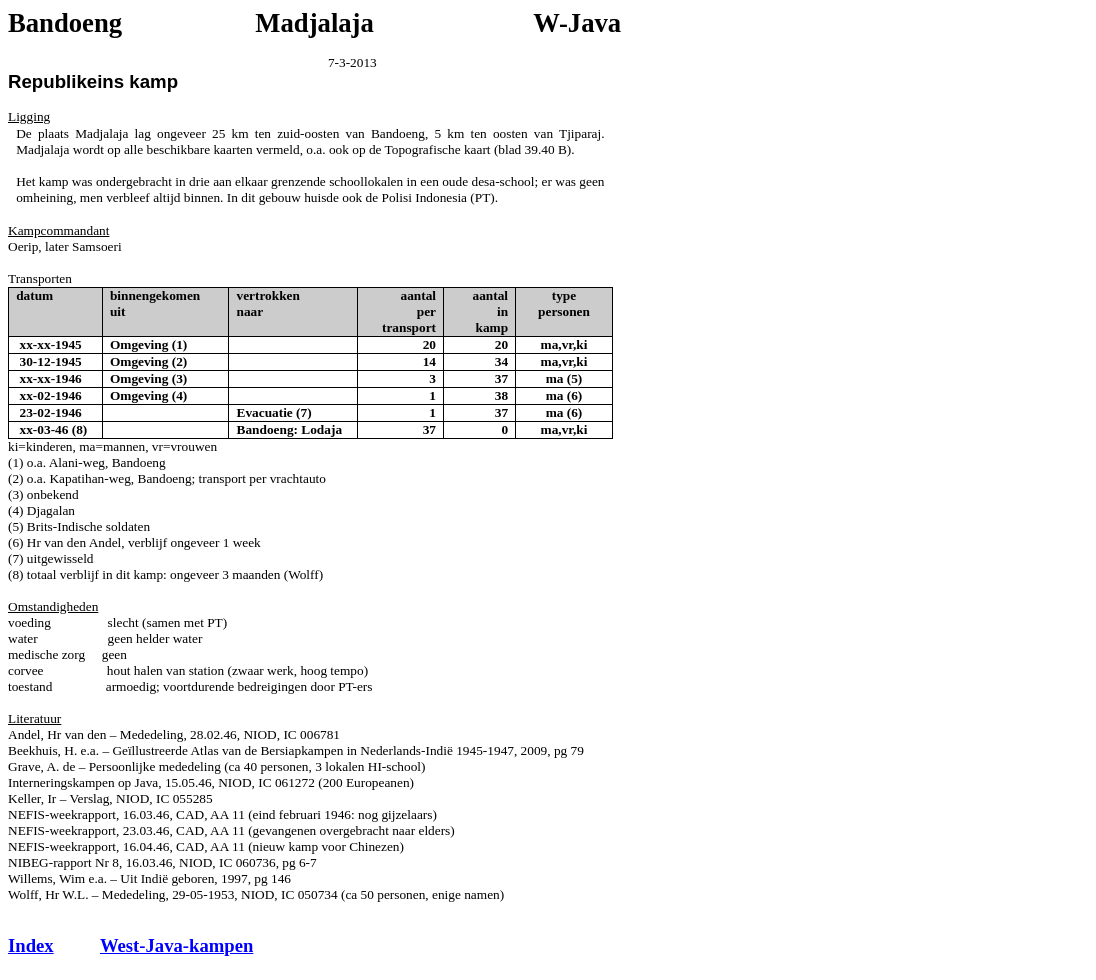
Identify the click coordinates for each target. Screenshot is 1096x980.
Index (31, 945)
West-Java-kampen (176, 945)
